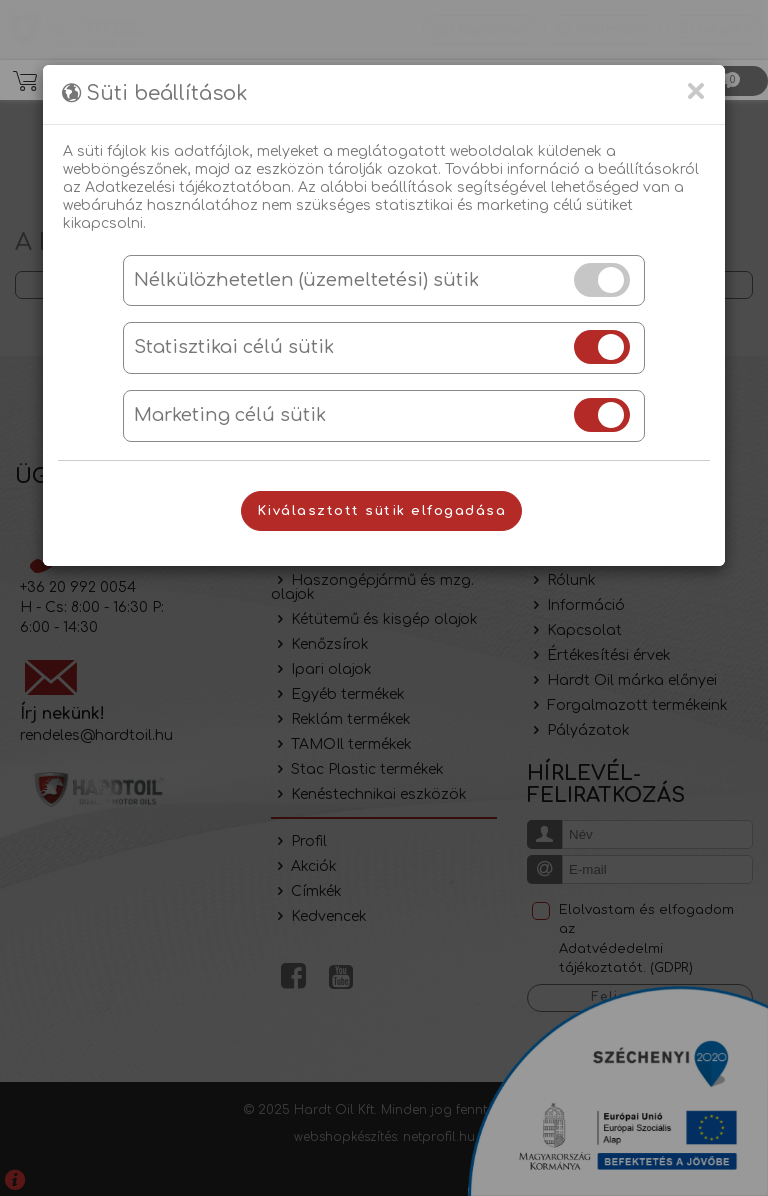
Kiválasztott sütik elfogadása (382, 511)
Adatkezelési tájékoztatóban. (189, 187)
